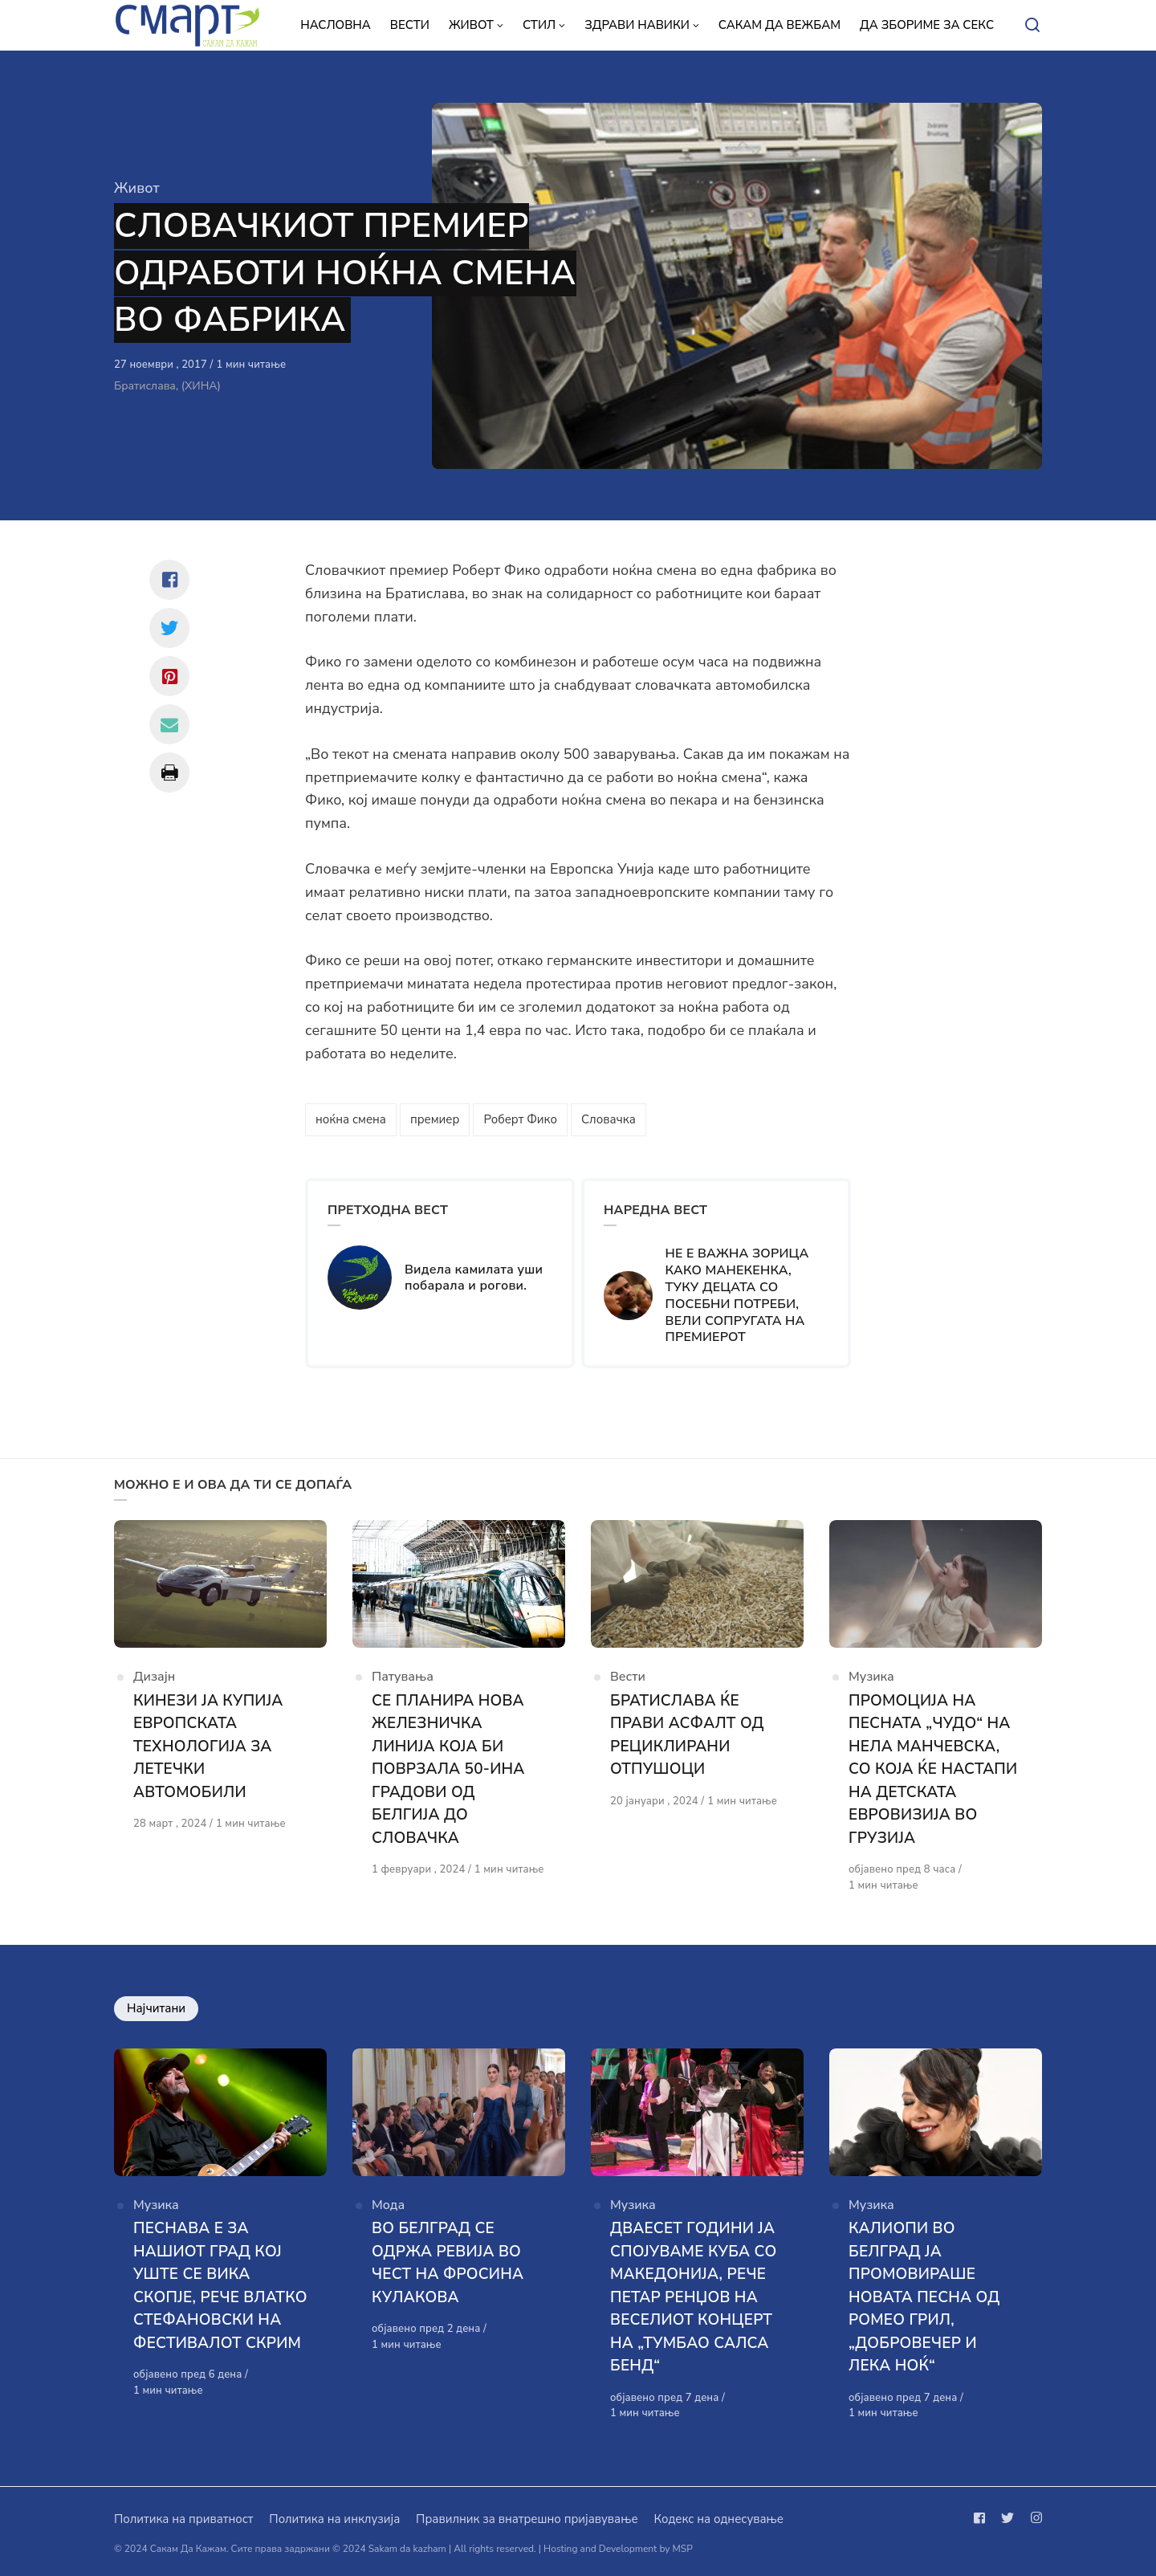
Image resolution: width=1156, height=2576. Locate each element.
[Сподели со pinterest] (169, 676)
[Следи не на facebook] (982, 2518)
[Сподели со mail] (169, 724)
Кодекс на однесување (718, 2519)
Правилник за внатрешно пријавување (526, 2519)
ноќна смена (350, 1119)
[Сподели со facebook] (169, 580)
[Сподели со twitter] (169, 628)
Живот (137, 188)
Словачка (608, 1119)
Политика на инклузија (334, 2519)
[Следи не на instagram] (1033, 2518)
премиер (434, 1119)
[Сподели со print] (169, 772)
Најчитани (156, 2008)
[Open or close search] (1032, 26)
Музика (871, 1676)
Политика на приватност (183, 2519)
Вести (627, 1676)
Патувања (403, 1676)
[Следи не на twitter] (1007, 2518)
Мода (388, 2205)
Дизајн (154, 1676)
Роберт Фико (520, 1119)
